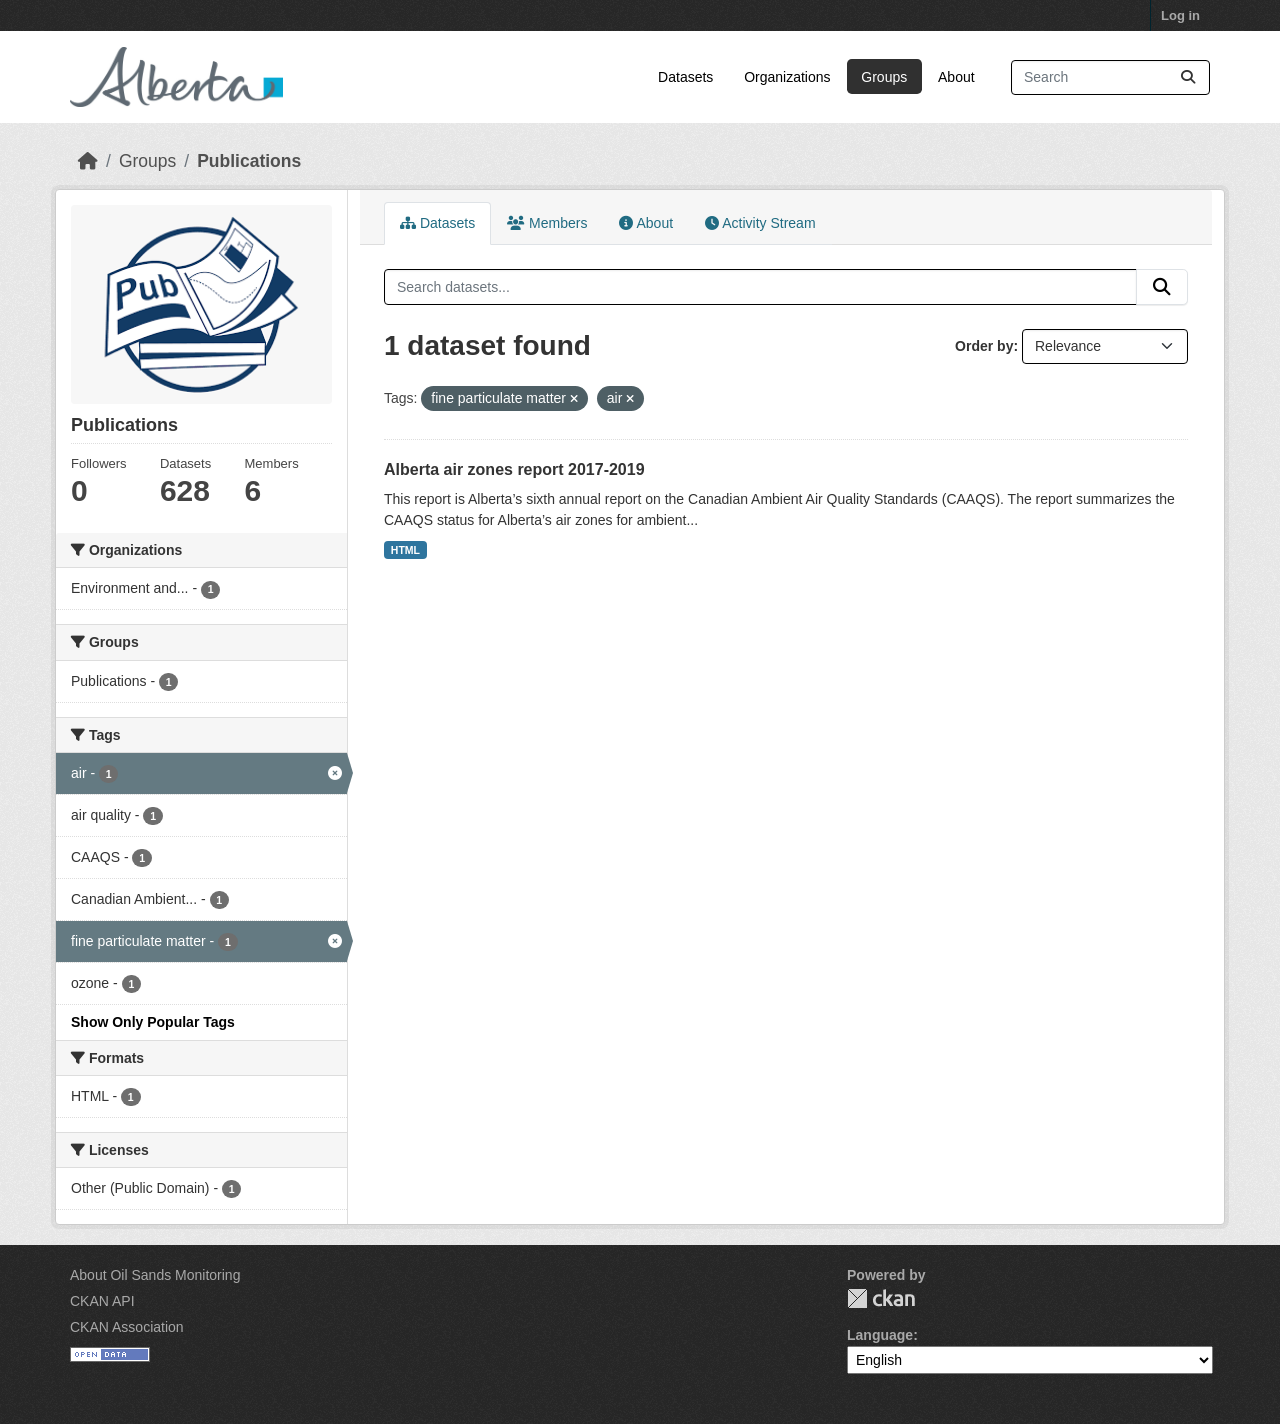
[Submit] (1188, 77)
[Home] (88, 161)
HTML (405, 550)
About (956, 77)
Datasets (685, 77)
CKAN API (102, 1301)
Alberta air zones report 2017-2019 (514, 469)
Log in (1180, 15)
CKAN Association (127, 1327)
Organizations (787, 77)
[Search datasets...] (1110, 77)
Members (547, 223)
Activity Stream (760, 223)
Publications (249, 161)
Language (880, 1335)
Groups (884, 77)
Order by (984, 346)
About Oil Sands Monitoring (155, 1275)
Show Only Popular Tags (153, 1022)
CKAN (881, 1298)
